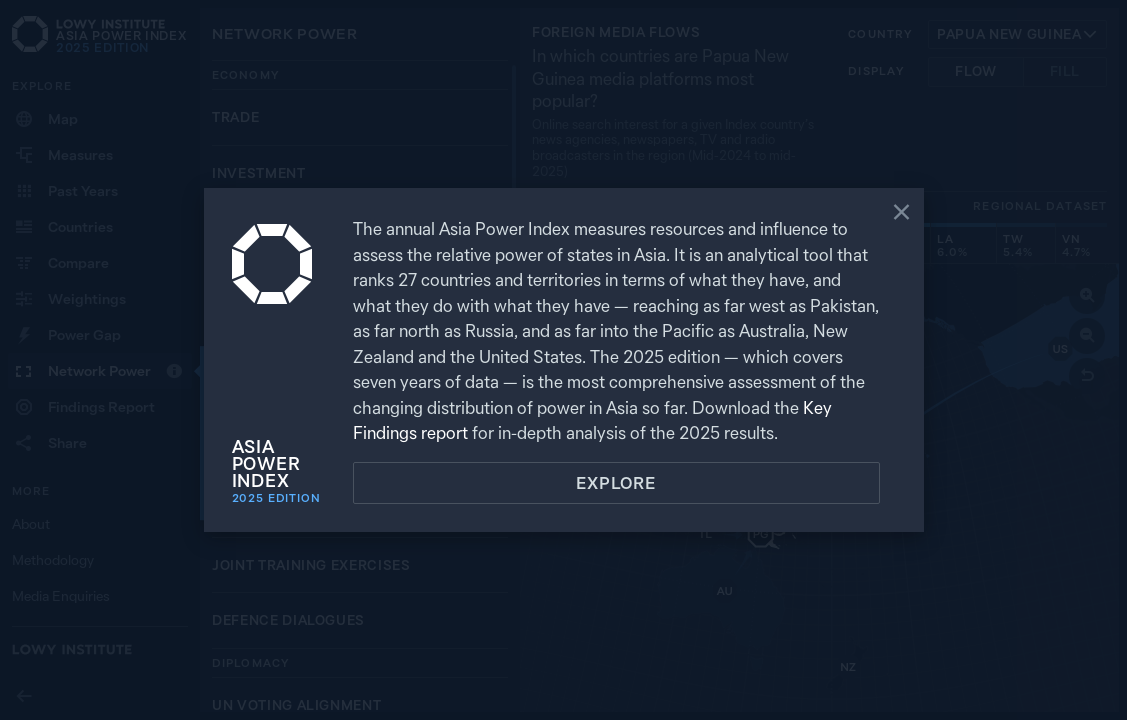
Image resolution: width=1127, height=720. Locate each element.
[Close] (901, 214)
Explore (616, 483)
